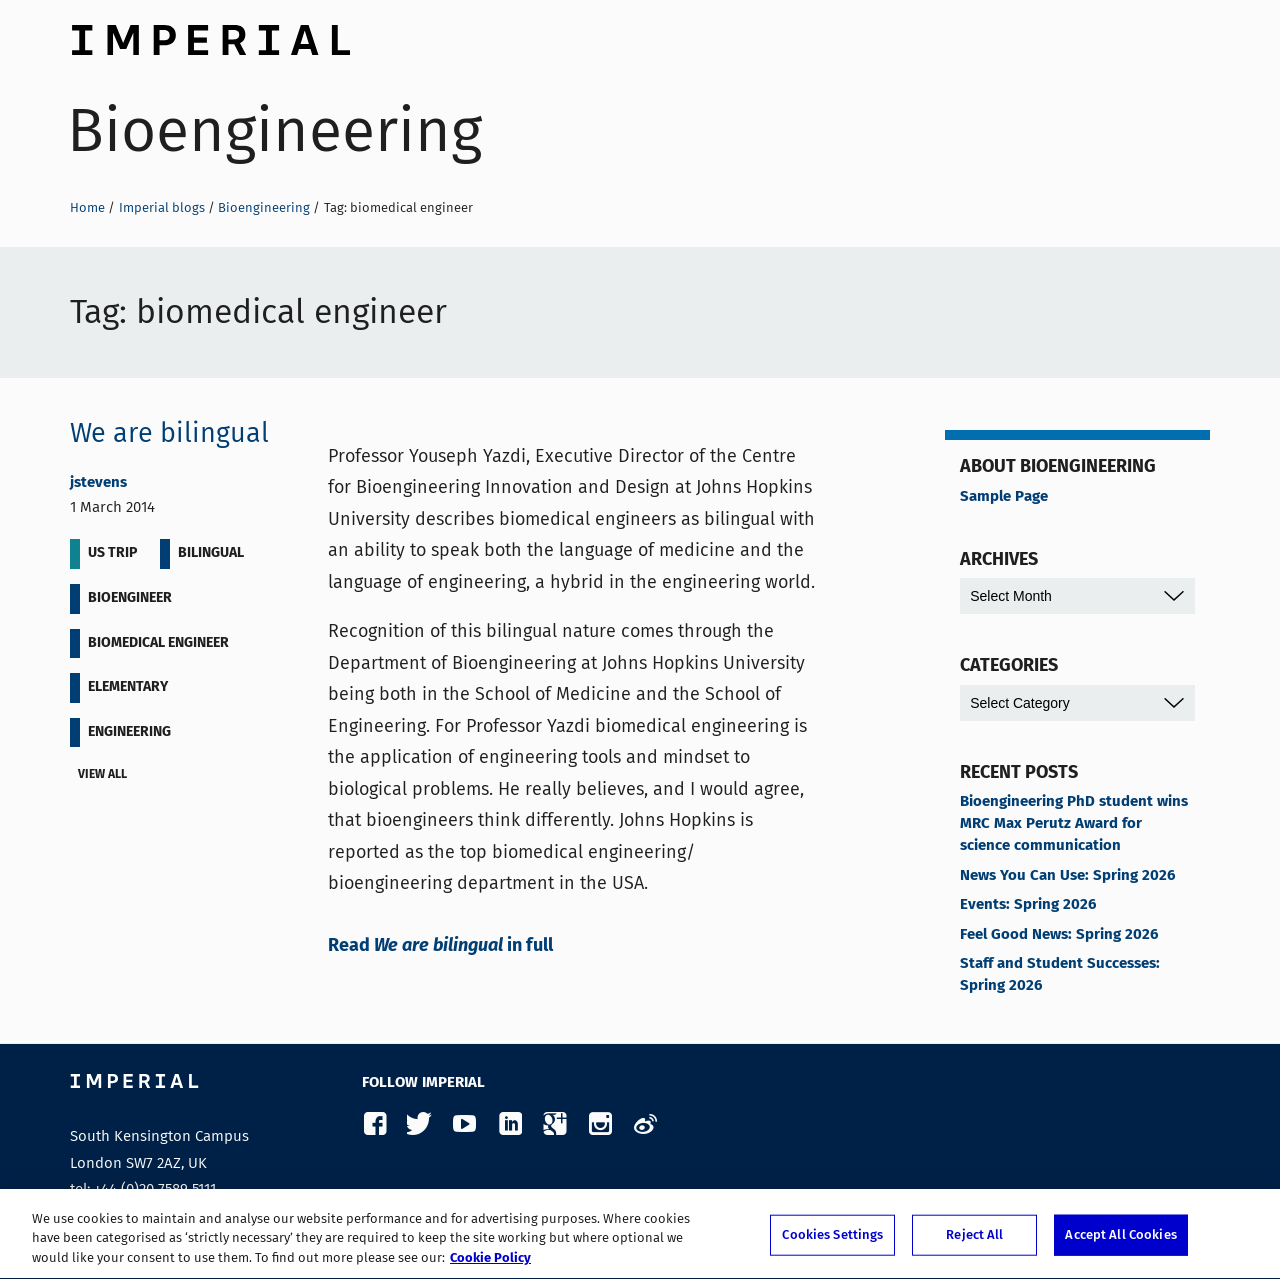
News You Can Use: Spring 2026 (1067, 876)
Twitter (419, 1124)
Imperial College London (210, 35)
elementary (128, 687)
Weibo (644, 1124)
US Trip (112, 553)
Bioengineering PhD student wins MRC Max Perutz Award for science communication (1074, 824)
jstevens (98, 483)
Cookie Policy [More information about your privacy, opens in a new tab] (490, 1265)
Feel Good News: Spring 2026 (1059, 935)
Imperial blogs (162, 207)
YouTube (464, 1124)
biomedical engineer (158, 643)
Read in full (440, 946)
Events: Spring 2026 (1028, 905)
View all (106, 776)
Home (87, 207)
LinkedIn (509, 1124)
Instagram (599, 1124)
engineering (129, 732)
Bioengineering (274, 130)
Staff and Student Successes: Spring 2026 (1060, 975)
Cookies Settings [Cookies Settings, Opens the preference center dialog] (832, 1241)
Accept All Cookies (1120, 1241)
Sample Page (1004, 497)
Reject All (974, 1241)
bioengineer (130, 598)
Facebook (374, 1124)
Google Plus (554, 1124)
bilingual (211, 553)
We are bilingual (169, 433)
